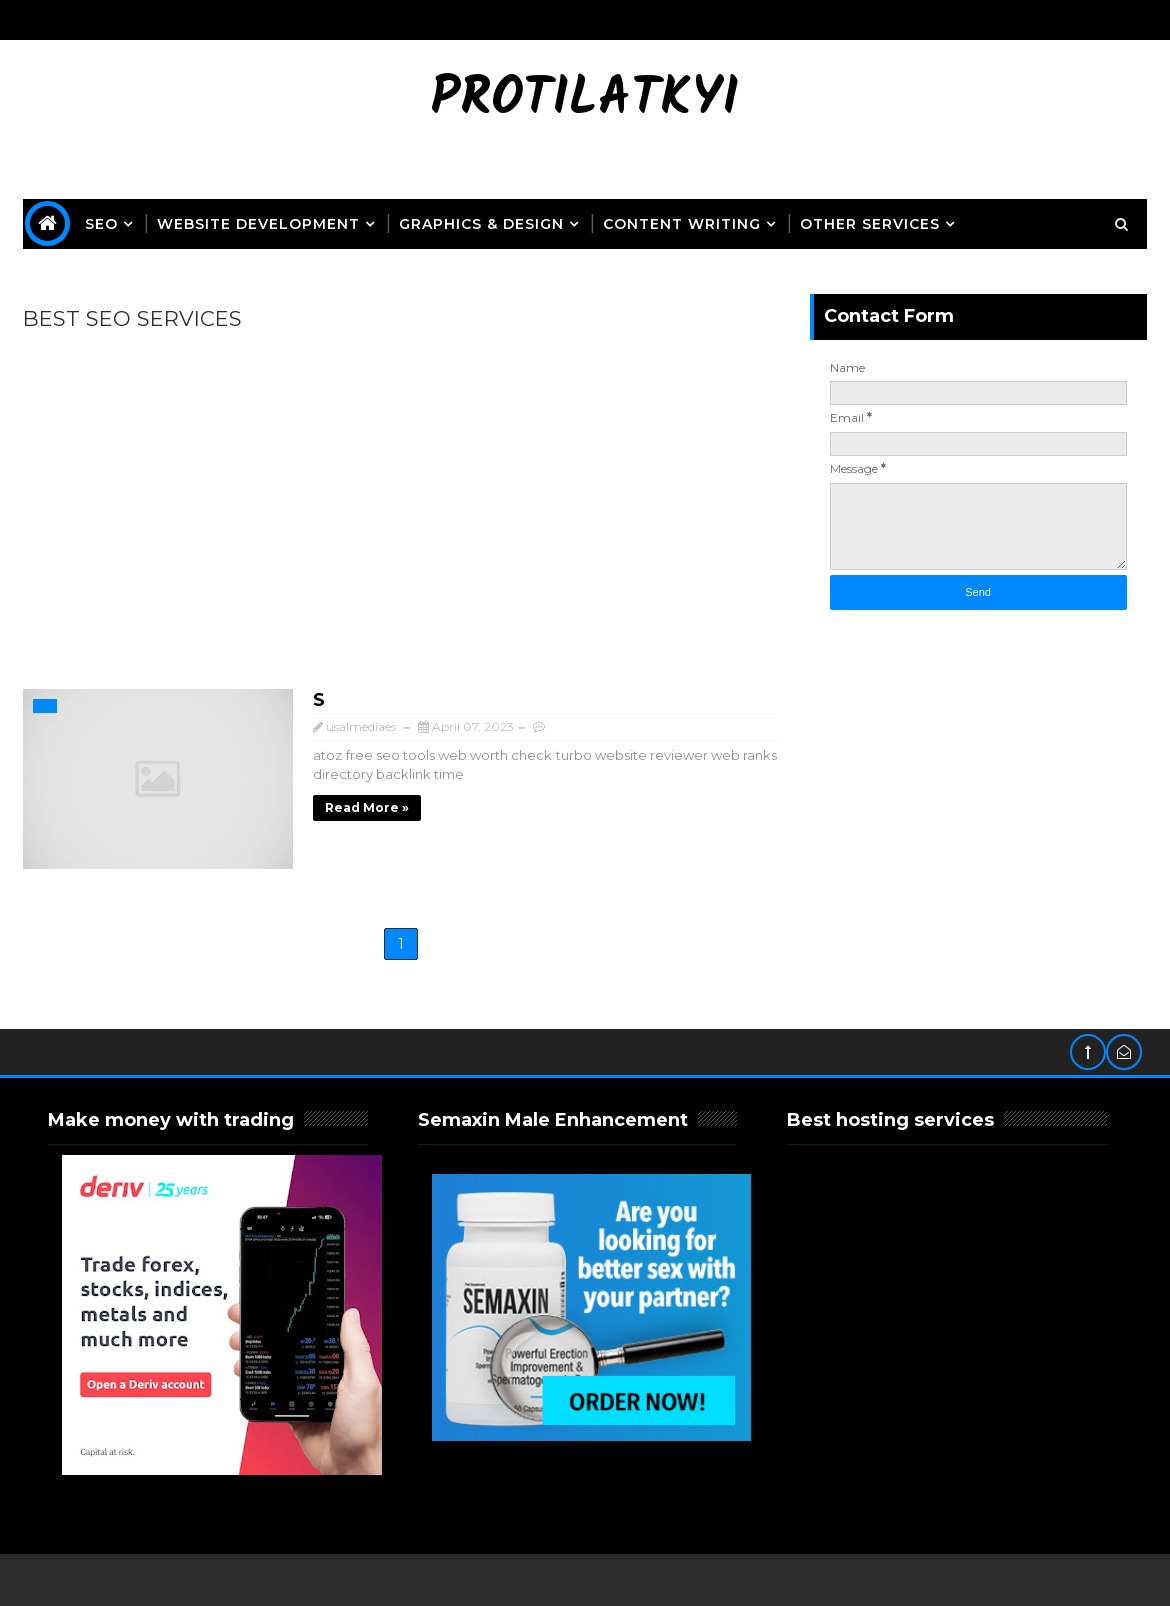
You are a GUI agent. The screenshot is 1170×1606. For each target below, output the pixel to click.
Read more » (367, 807)
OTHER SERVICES (870, 224)
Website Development (258, 224)
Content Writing (682, 224)
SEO (101, 224)
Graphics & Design (481, 224)
